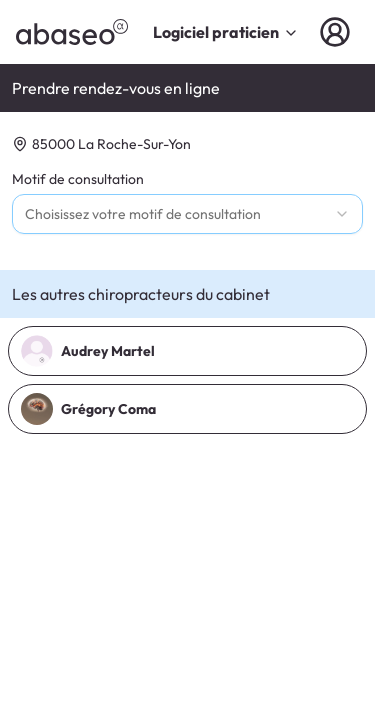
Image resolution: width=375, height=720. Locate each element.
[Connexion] (339, 32)
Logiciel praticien (226, 32)
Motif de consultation (78, 179)
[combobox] (187, 214)
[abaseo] (72, 32)
